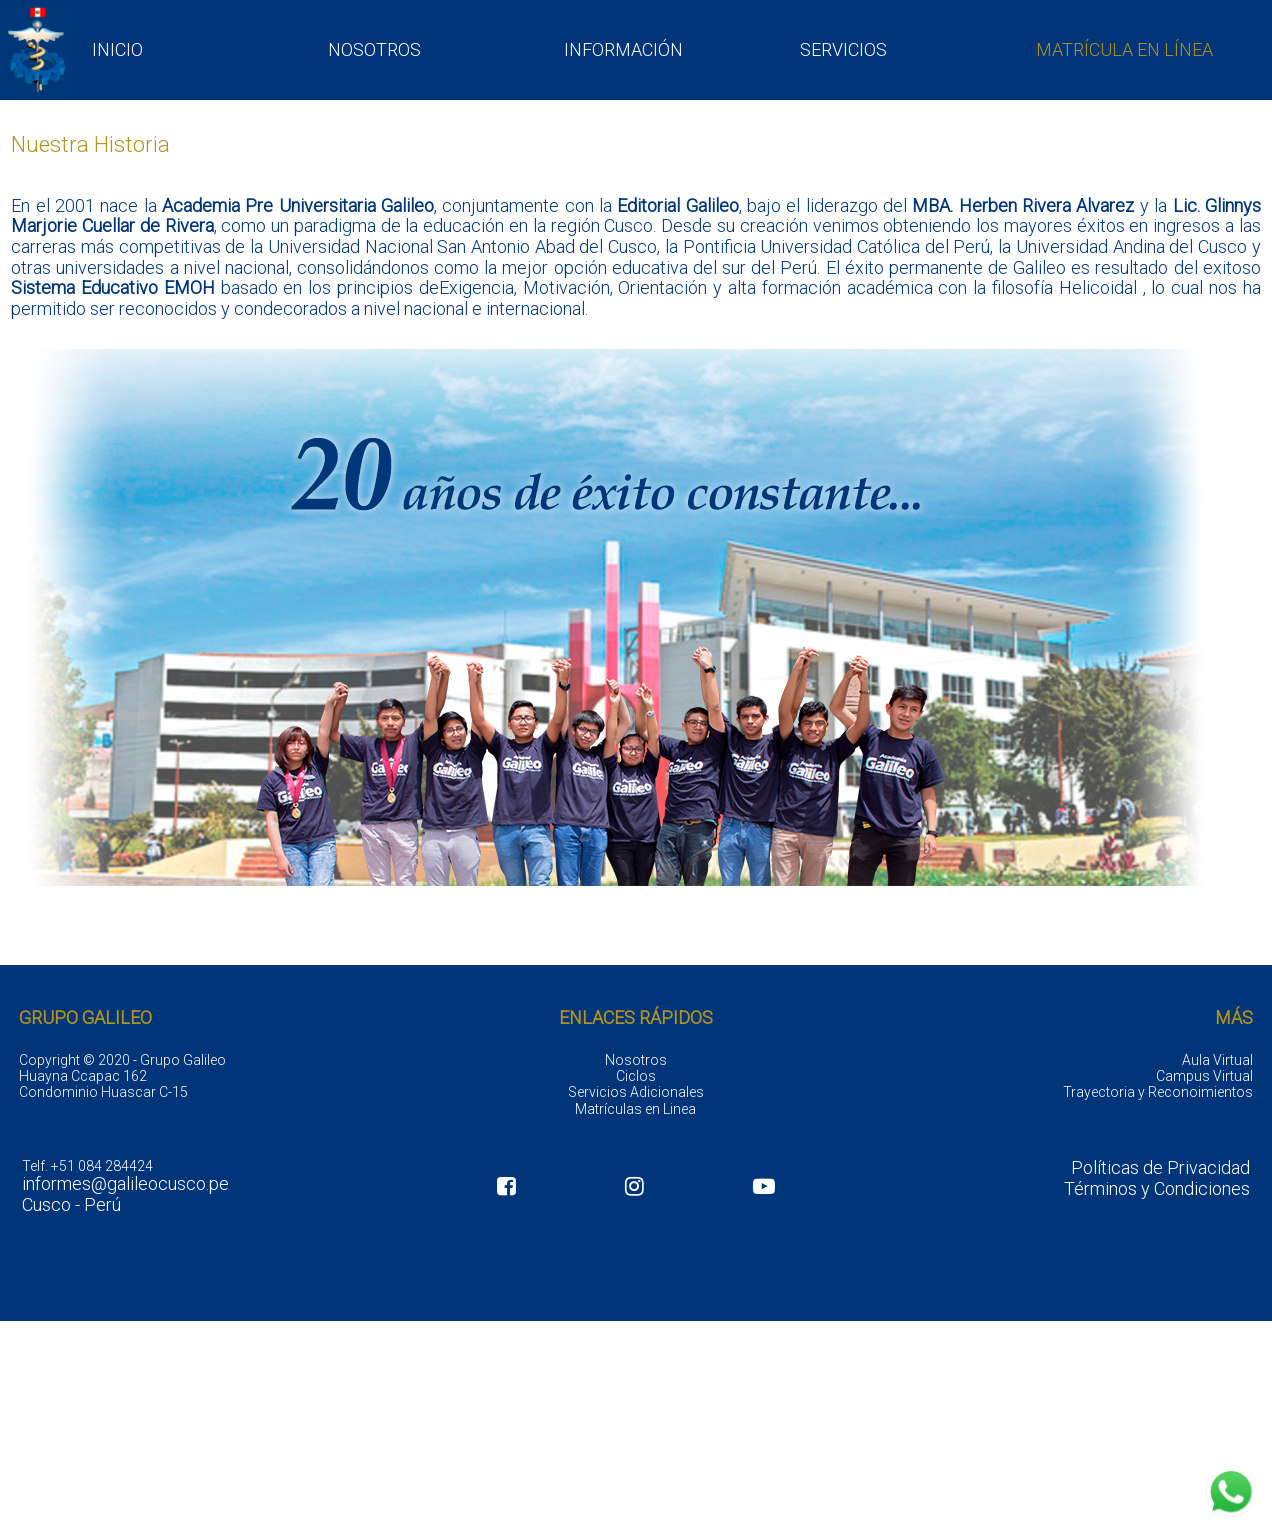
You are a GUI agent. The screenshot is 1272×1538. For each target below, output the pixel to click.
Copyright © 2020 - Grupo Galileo (122, 1060)
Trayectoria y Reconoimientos (1158, 1092)
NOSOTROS (374, 49)
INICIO (117, 49)
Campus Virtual (1204, 1076)
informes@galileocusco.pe (125, 1184)
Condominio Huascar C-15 (103, 1092)
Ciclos (636, 1076)
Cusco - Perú (71, 1205)
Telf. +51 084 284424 (87, 1166)
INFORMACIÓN (623, 49)
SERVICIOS (843, 49)
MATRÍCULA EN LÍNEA (1124, 49)
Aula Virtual (1217, 1060)
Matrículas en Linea (635, 1109)
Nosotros (636, 1060)
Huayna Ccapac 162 (83, 1076)
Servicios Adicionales (636, 1092)
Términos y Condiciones (1157, 1189)
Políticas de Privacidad (1160, 1168)
